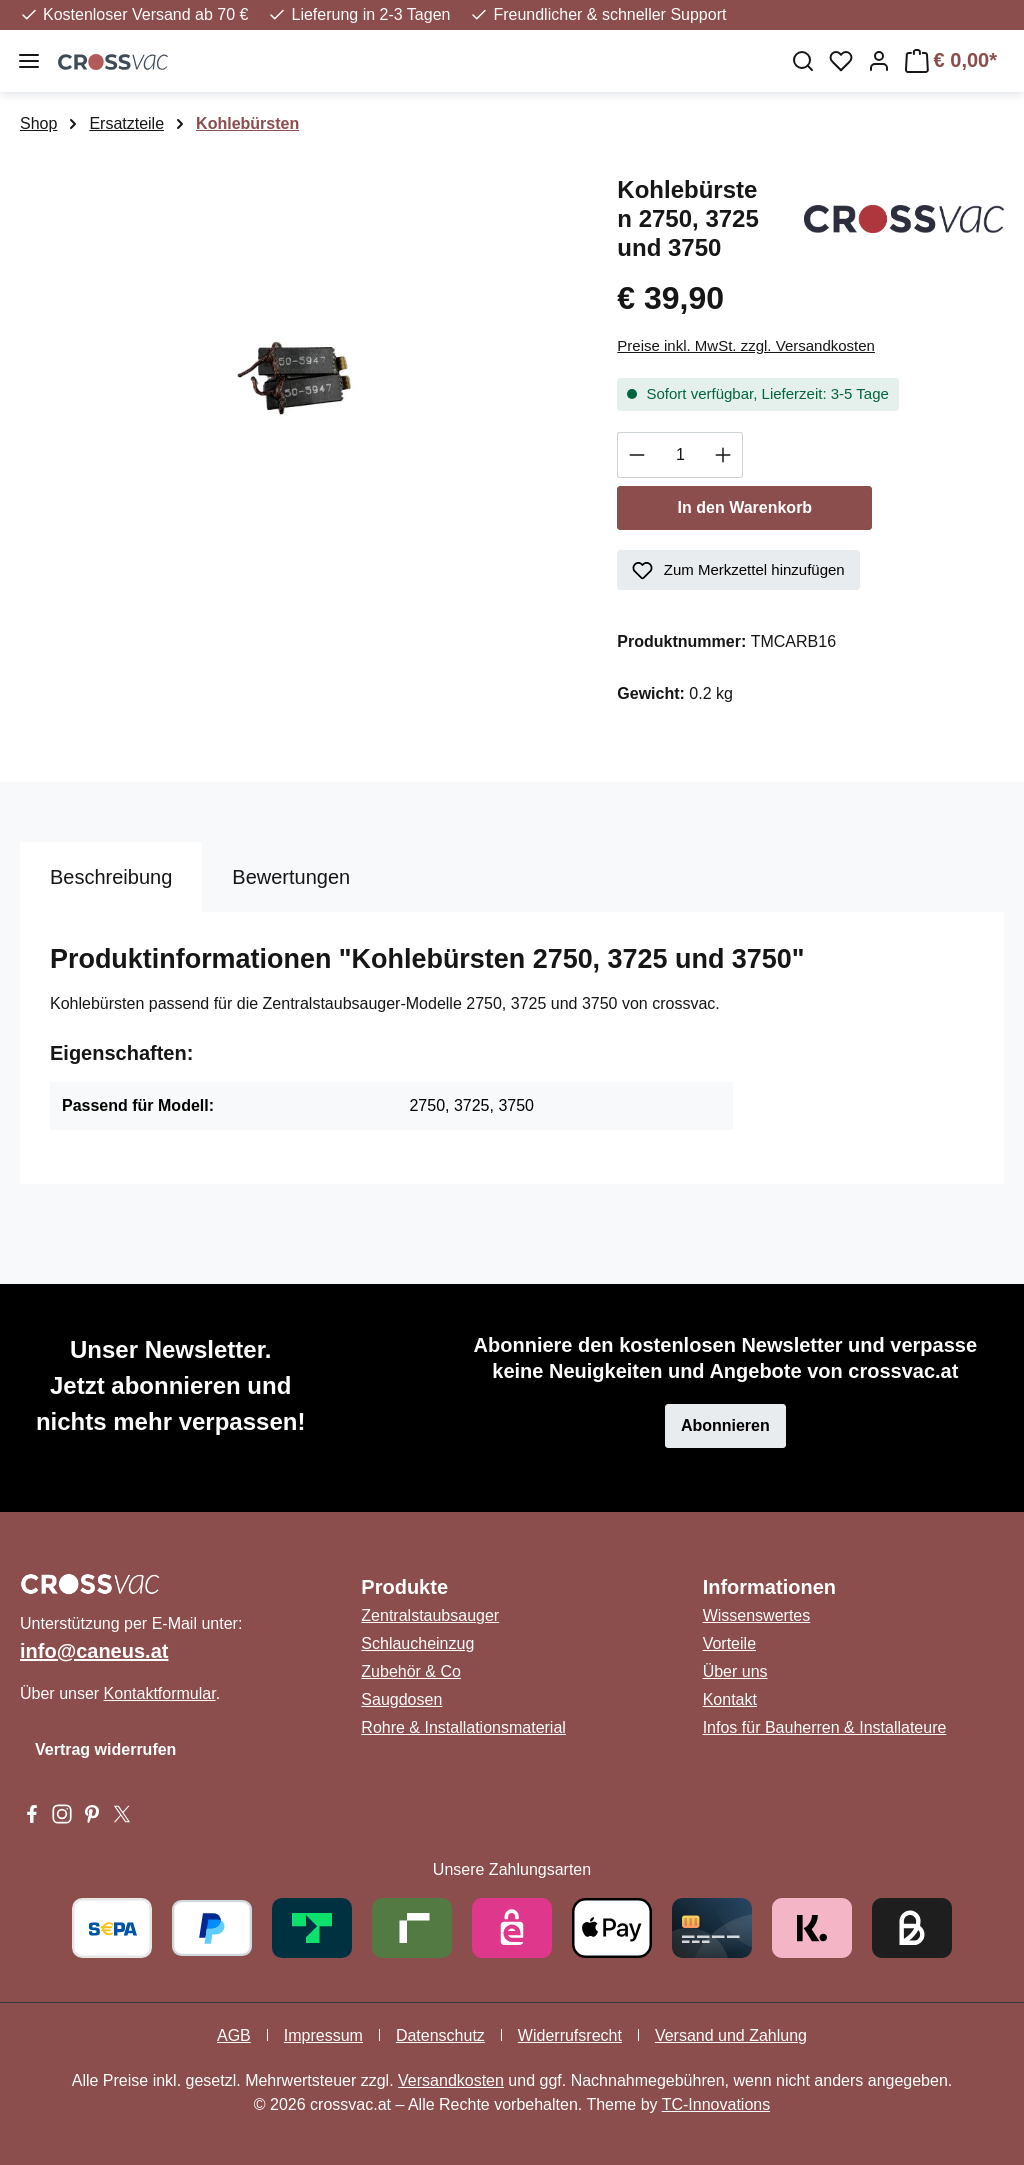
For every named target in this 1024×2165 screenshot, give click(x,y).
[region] (298, 387)
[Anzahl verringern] (636, 455)
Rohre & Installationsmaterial (463, 1727)
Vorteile (729, 1643)
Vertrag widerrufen (105, 1749)
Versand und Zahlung (731, 2035)
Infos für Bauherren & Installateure (825, 1727)
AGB (234, 2035)
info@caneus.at (94, 1651)
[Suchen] (803, 61)
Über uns (735, 1671)
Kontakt (730, 1699)
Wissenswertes (757, 1615)
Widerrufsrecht (570, 2035)
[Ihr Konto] (879, 61)
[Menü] (29, 61)
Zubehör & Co (411, 1671)
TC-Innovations (716, 2104)
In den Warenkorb (745, 507)
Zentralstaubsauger (430, 1615)
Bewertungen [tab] (291, 877)
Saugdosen (401, 1699)
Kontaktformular (160, 1693)
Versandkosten (451, 2080)
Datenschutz (440, 2035)
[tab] (111, 877)
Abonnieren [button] (725, 1425)
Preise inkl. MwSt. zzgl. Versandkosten (746, 345)
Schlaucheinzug (417, 1643)
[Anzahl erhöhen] (723, 455)
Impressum (323, 2035)
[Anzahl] (680, 455)
